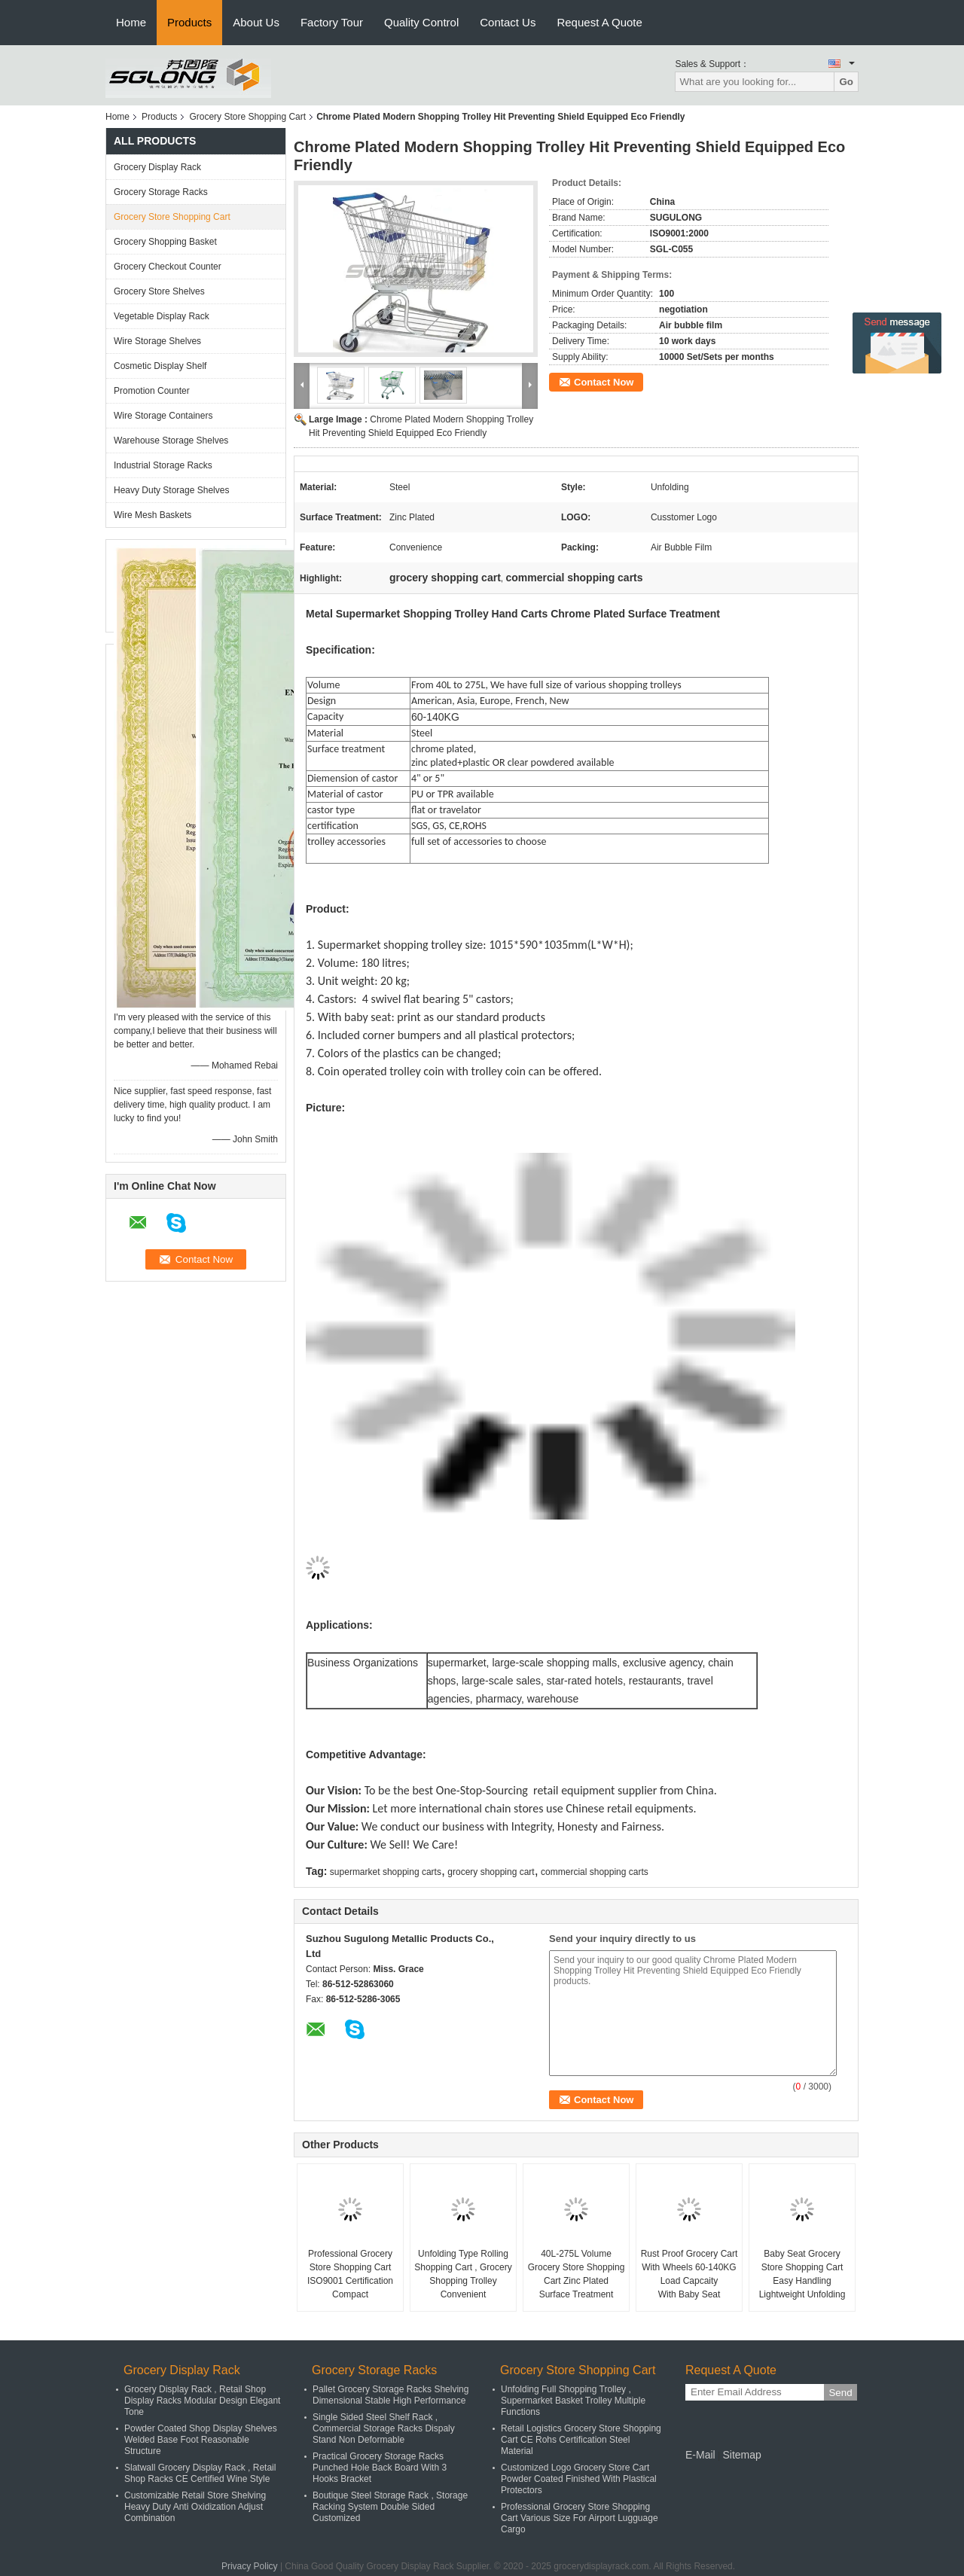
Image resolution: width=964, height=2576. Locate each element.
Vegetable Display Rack (161, 316)
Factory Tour (331, 22)
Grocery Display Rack (157, 167)
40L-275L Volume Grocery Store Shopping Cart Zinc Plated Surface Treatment (576, 2274)
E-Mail (700, 2455)
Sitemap (741, 2455)
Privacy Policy (249, 2566)
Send (840, 2392)
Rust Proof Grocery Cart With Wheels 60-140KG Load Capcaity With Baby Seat (689, 2274)
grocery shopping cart (490, 1872)
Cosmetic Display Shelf (160, 366)
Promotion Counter (152, 391)
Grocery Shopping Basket (165, 241)
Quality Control (421, 22)
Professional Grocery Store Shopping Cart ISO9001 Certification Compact (350, 2274)
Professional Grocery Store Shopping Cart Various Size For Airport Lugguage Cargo (579, 2518)
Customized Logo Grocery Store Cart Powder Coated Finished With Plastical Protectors (579, 2478)
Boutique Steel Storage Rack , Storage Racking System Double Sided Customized (390, 2506)
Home (131, 22)
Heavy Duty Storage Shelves (171, 490)
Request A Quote (599, 22)
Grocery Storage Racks (161, 192)
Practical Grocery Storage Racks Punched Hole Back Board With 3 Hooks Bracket (380, 2467)
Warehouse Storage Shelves (171, 440)
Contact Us (507, 22)
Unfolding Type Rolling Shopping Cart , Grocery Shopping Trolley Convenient (462, 2274)
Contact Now (603, 382)
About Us (256, 22)
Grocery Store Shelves (159, 291)
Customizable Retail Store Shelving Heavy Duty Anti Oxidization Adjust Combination (195, 2506)
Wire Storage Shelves (157, 341)
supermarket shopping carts (385, 1872)
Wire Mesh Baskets (152, 515)
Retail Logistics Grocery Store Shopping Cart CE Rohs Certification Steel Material (581, 2439)
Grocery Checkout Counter (167, 266)
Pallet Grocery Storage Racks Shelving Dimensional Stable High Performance (390, 2395)
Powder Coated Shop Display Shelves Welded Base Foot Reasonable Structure (200, 2439)
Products (189, 22)
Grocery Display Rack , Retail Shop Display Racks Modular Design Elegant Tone (202, 2400)
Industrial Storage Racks (163, 465)
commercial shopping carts (594, 1872)
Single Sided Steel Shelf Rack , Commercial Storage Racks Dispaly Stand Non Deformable (384, 2428)
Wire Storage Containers (163, 415)
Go (846, 81)
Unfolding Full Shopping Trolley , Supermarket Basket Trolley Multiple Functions (573, 2400)
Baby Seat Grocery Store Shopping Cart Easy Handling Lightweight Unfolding (802, 2274)
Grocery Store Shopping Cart (247, 116)
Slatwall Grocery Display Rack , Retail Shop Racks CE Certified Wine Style (200, 2473)
